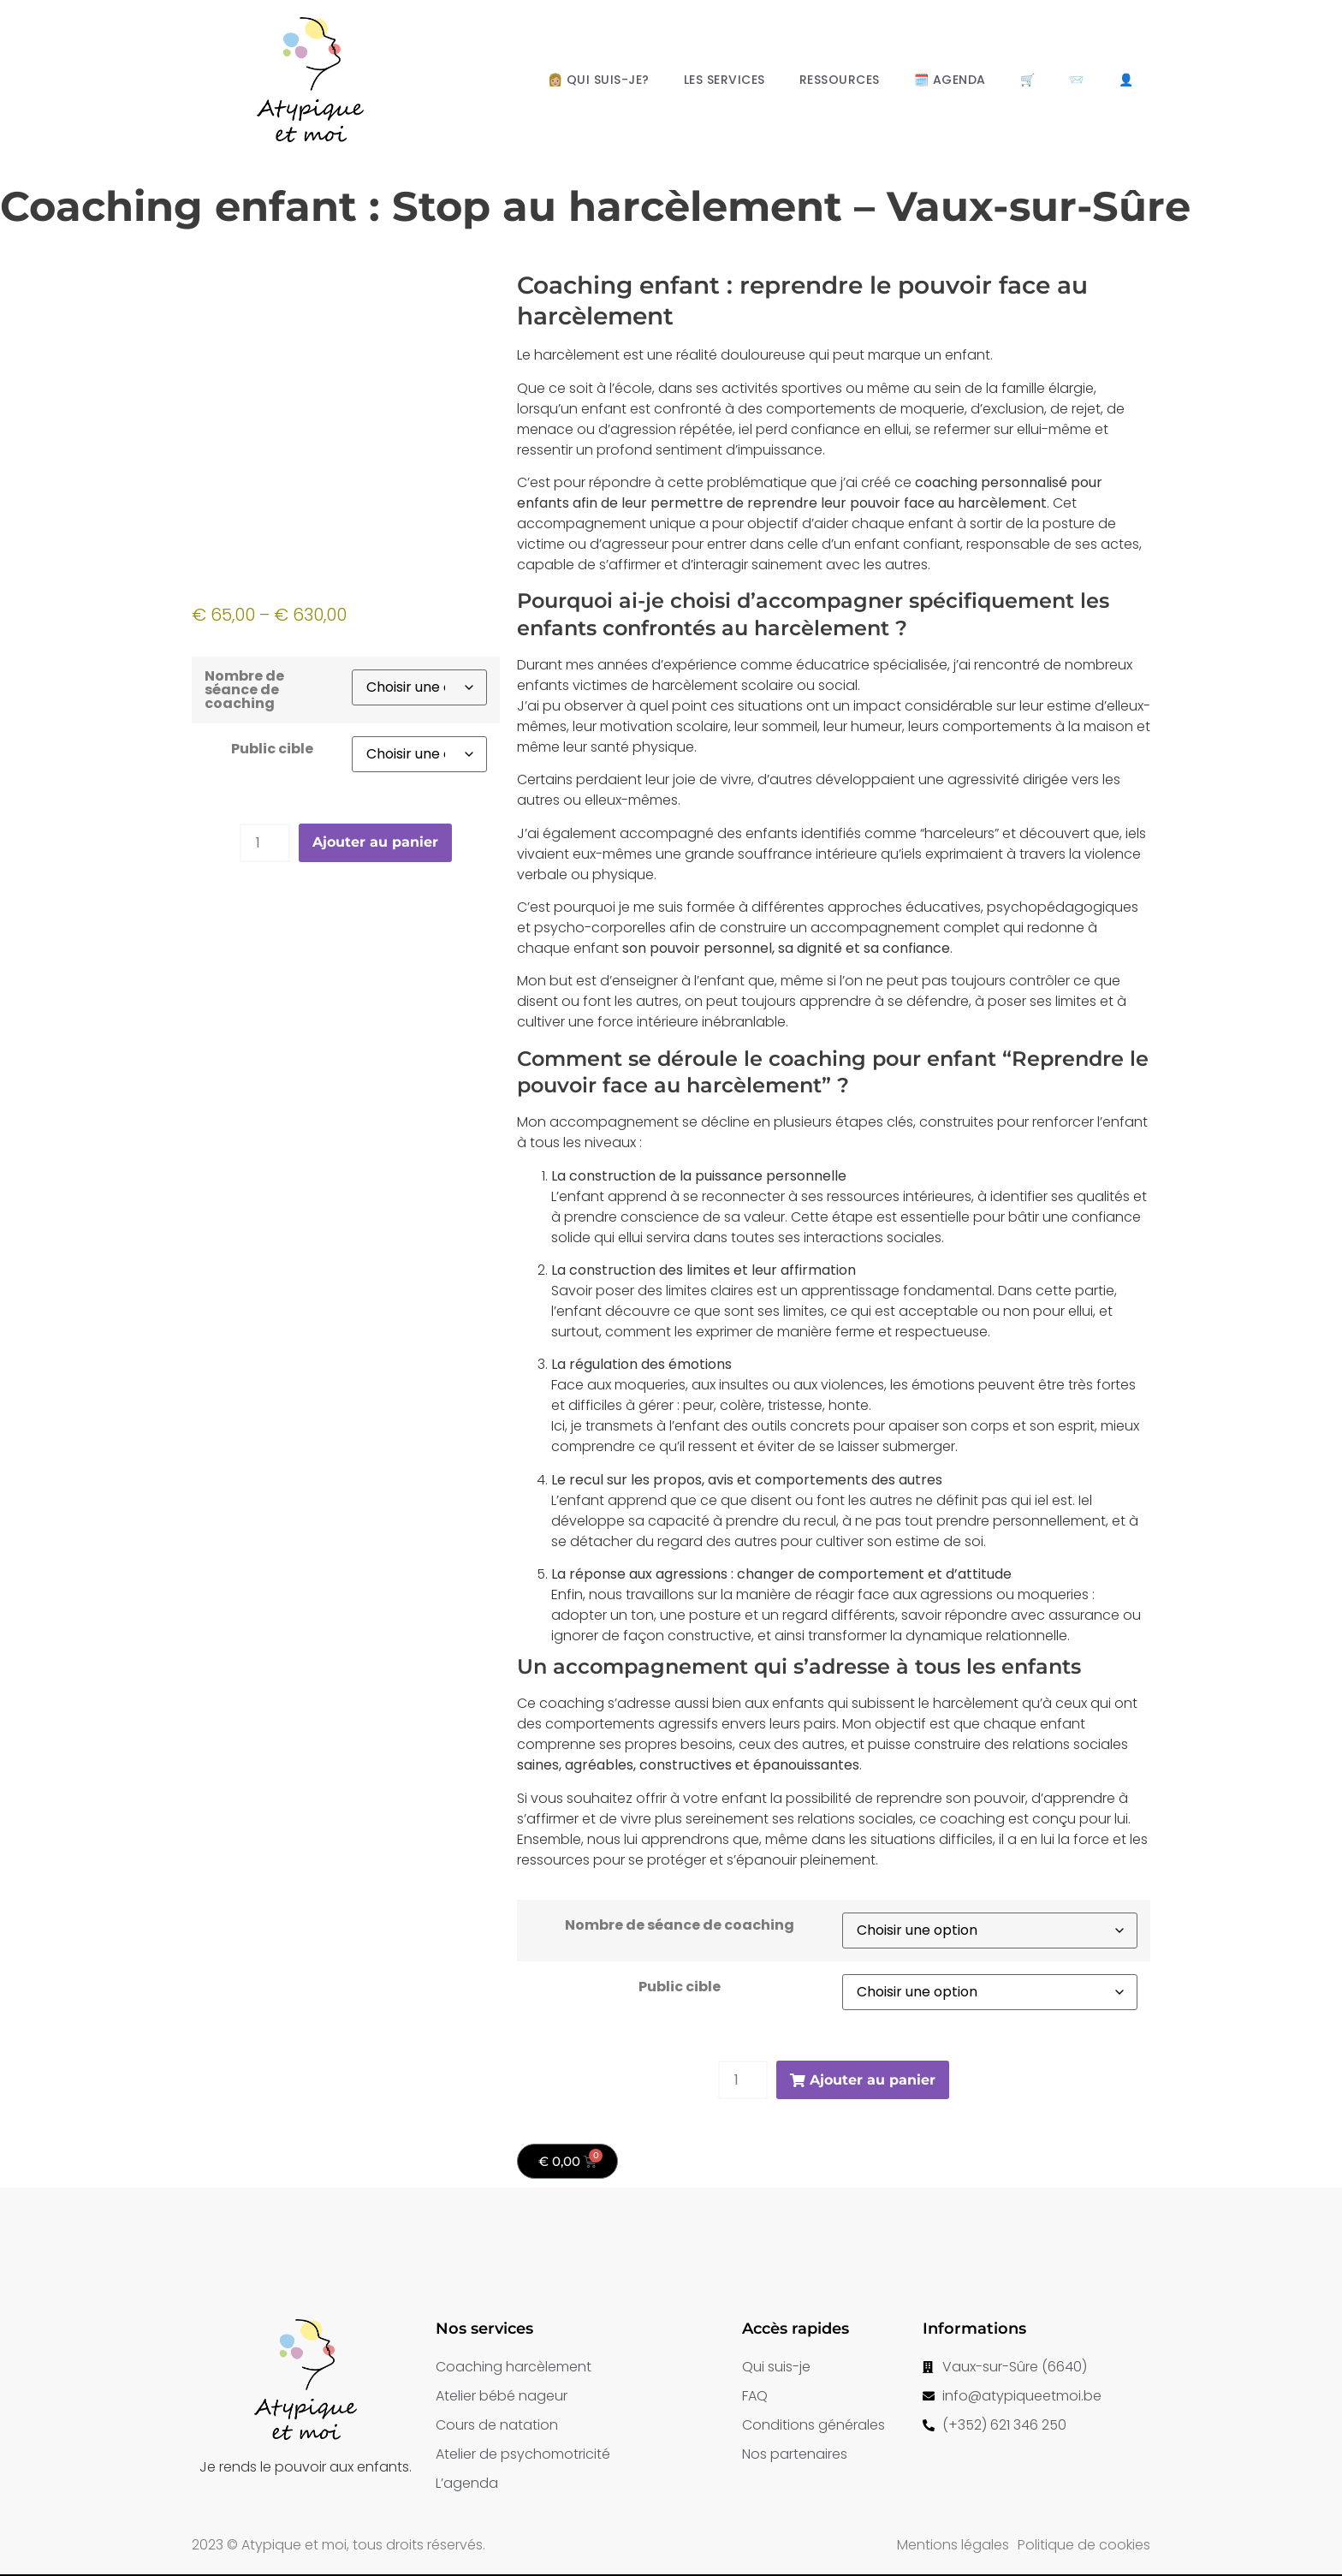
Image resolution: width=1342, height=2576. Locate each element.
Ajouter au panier (375, 842)
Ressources (839, 79)
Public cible (272, 749)
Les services (724, 79)
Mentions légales (953, 2545)
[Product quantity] (264, 843)
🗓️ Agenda (950, 79)
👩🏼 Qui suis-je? (599, 79)
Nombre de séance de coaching (244, 690)
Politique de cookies (1084, 2545)
